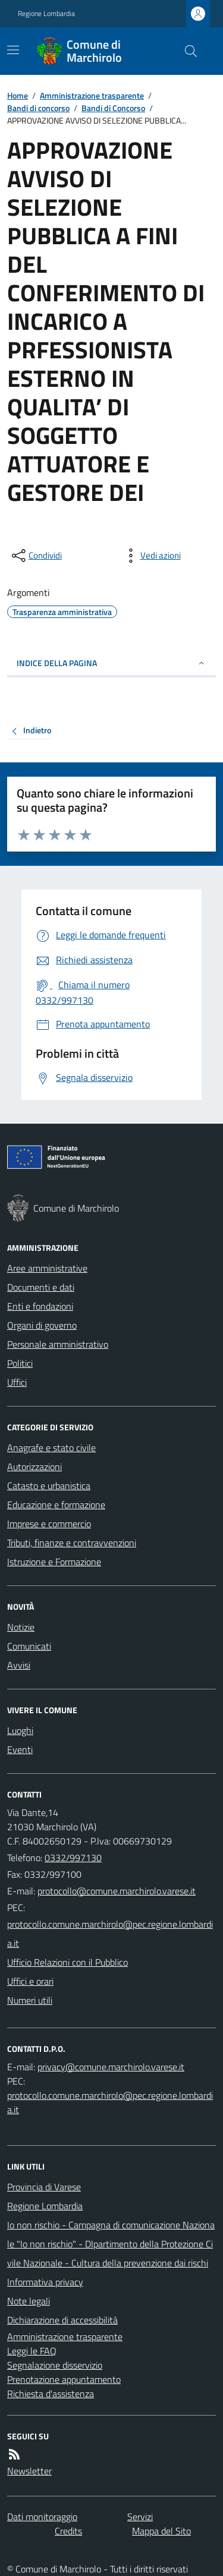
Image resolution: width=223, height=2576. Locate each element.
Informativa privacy (45, 2282)
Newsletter (29, 2471)
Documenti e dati (40, 1287)
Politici (20, 1363)
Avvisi (18, 1665)
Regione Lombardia (46, 13)
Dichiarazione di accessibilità (62, 2320)
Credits (68, 2531)
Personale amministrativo (57, 1344)
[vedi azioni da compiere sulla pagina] (151, 555)
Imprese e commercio (49, 1523)
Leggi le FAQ (31, 2351)
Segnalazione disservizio (54, 2365)
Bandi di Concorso (113, 108)
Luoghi (20, 1730)
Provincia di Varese (44, 2187)
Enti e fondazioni (40, 1306)
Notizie (20, 1627)
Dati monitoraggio (42, 2516)
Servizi (140, 2516)
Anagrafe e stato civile (51, 1447)
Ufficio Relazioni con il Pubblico (67, 1962)
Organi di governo (42, 1325)
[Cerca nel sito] (186, 51)
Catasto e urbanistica (48, 1485)
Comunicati (29, 1646)
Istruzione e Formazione (54, 1562)
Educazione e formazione (56, 1504)
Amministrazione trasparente (92, 95)
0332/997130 (73, 1857)
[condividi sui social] (35, 555)
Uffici (17, 1382)
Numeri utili (29, 2000)
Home (17, 95)
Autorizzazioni (34, 1466)
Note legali (28, 2301)
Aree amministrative (47, 1268)
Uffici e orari (30, 1981)
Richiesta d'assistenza (50, 2393)
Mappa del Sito (161, 2531)
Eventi (20, 1749)
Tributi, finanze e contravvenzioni (71, 1542)
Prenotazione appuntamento (64, 2379)
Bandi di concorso (38, 108)
